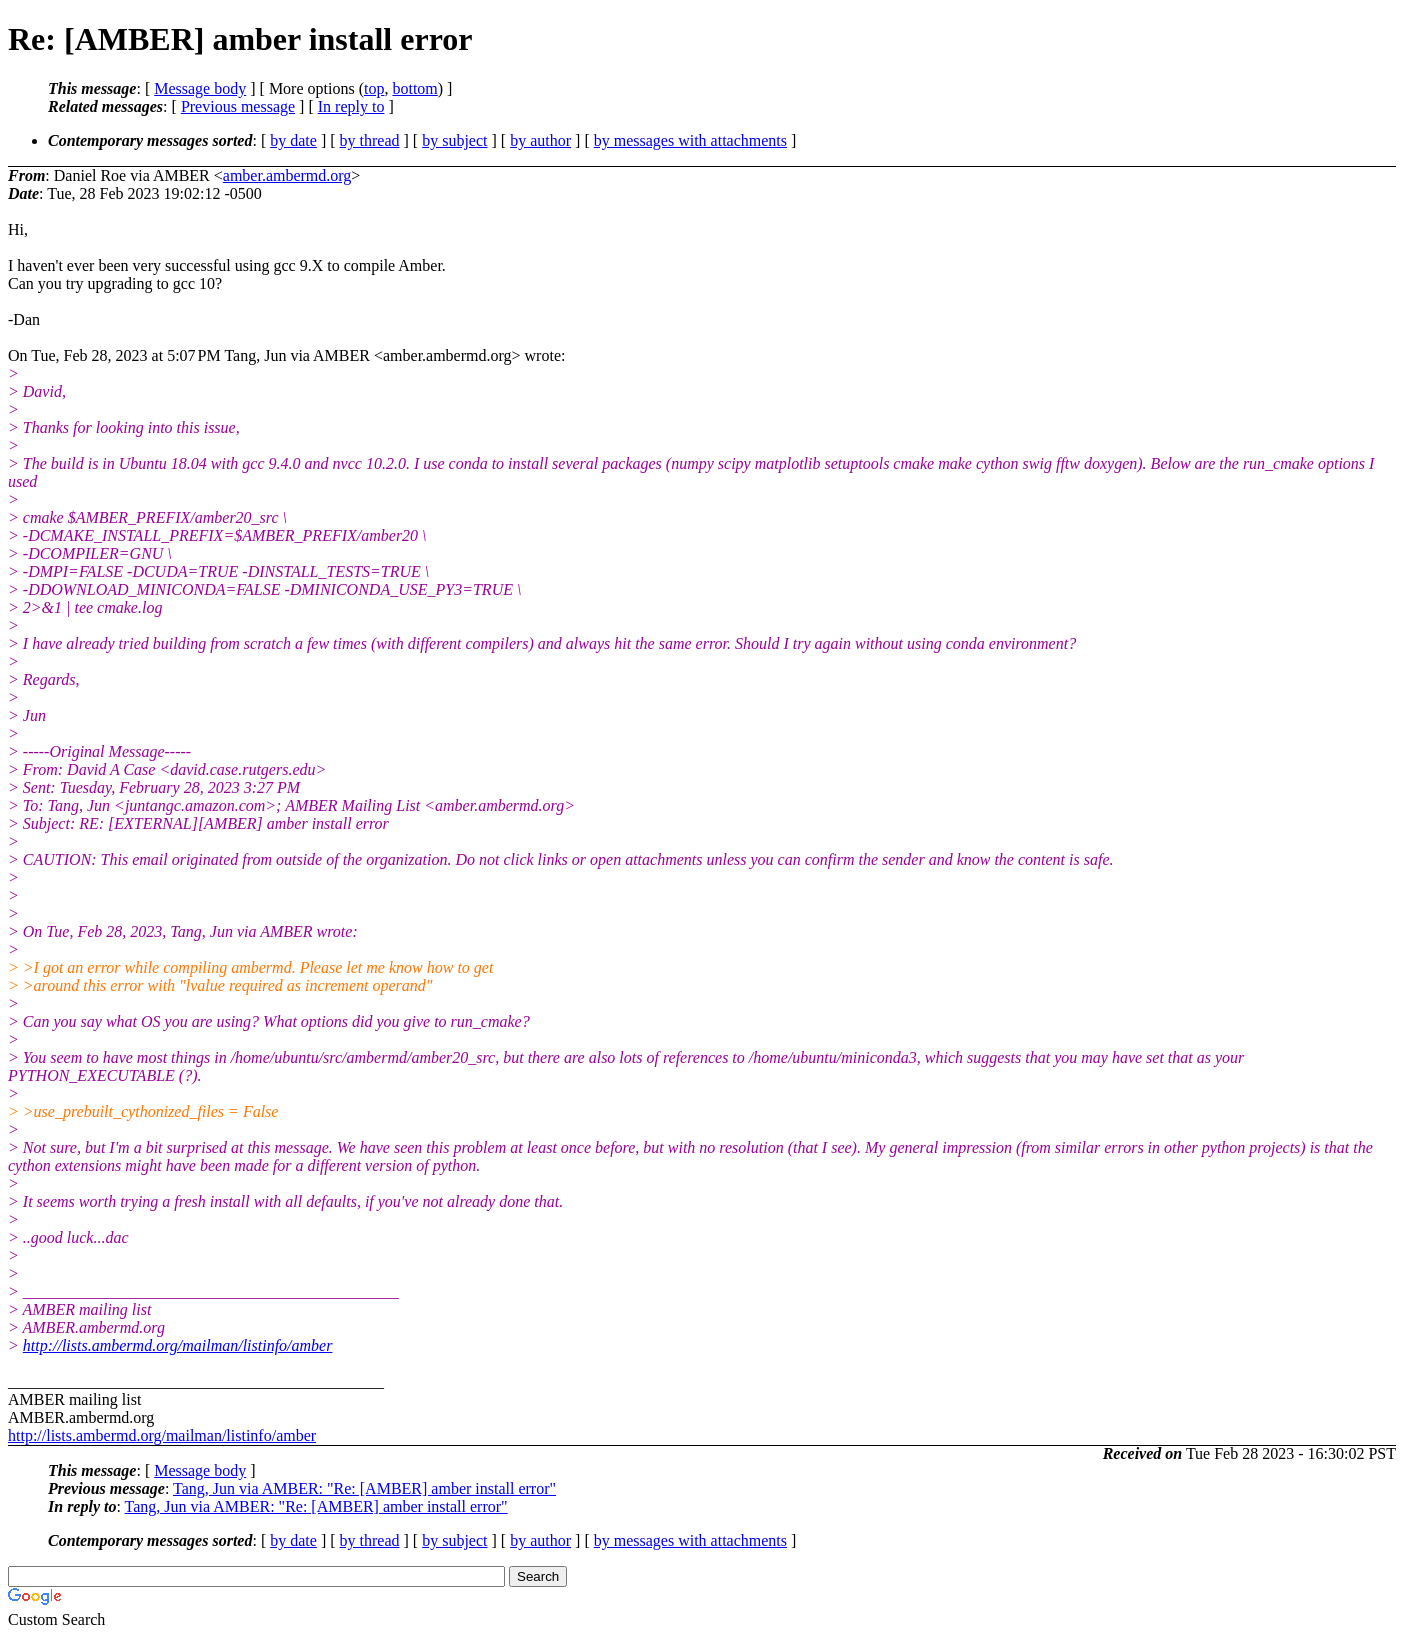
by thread (370, 140)
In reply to (351, 106)
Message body (200, 88)
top (374, 88)
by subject (454, 140)
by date (293, 140)
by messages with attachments (690, 140)
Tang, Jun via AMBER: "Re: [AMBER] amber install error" (364, 1488)
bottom (414, 88)
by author (540, 140)
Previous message (238, 106)
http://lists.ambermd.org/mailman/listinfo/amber (178, 1345)
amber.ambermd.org (287, 175)
